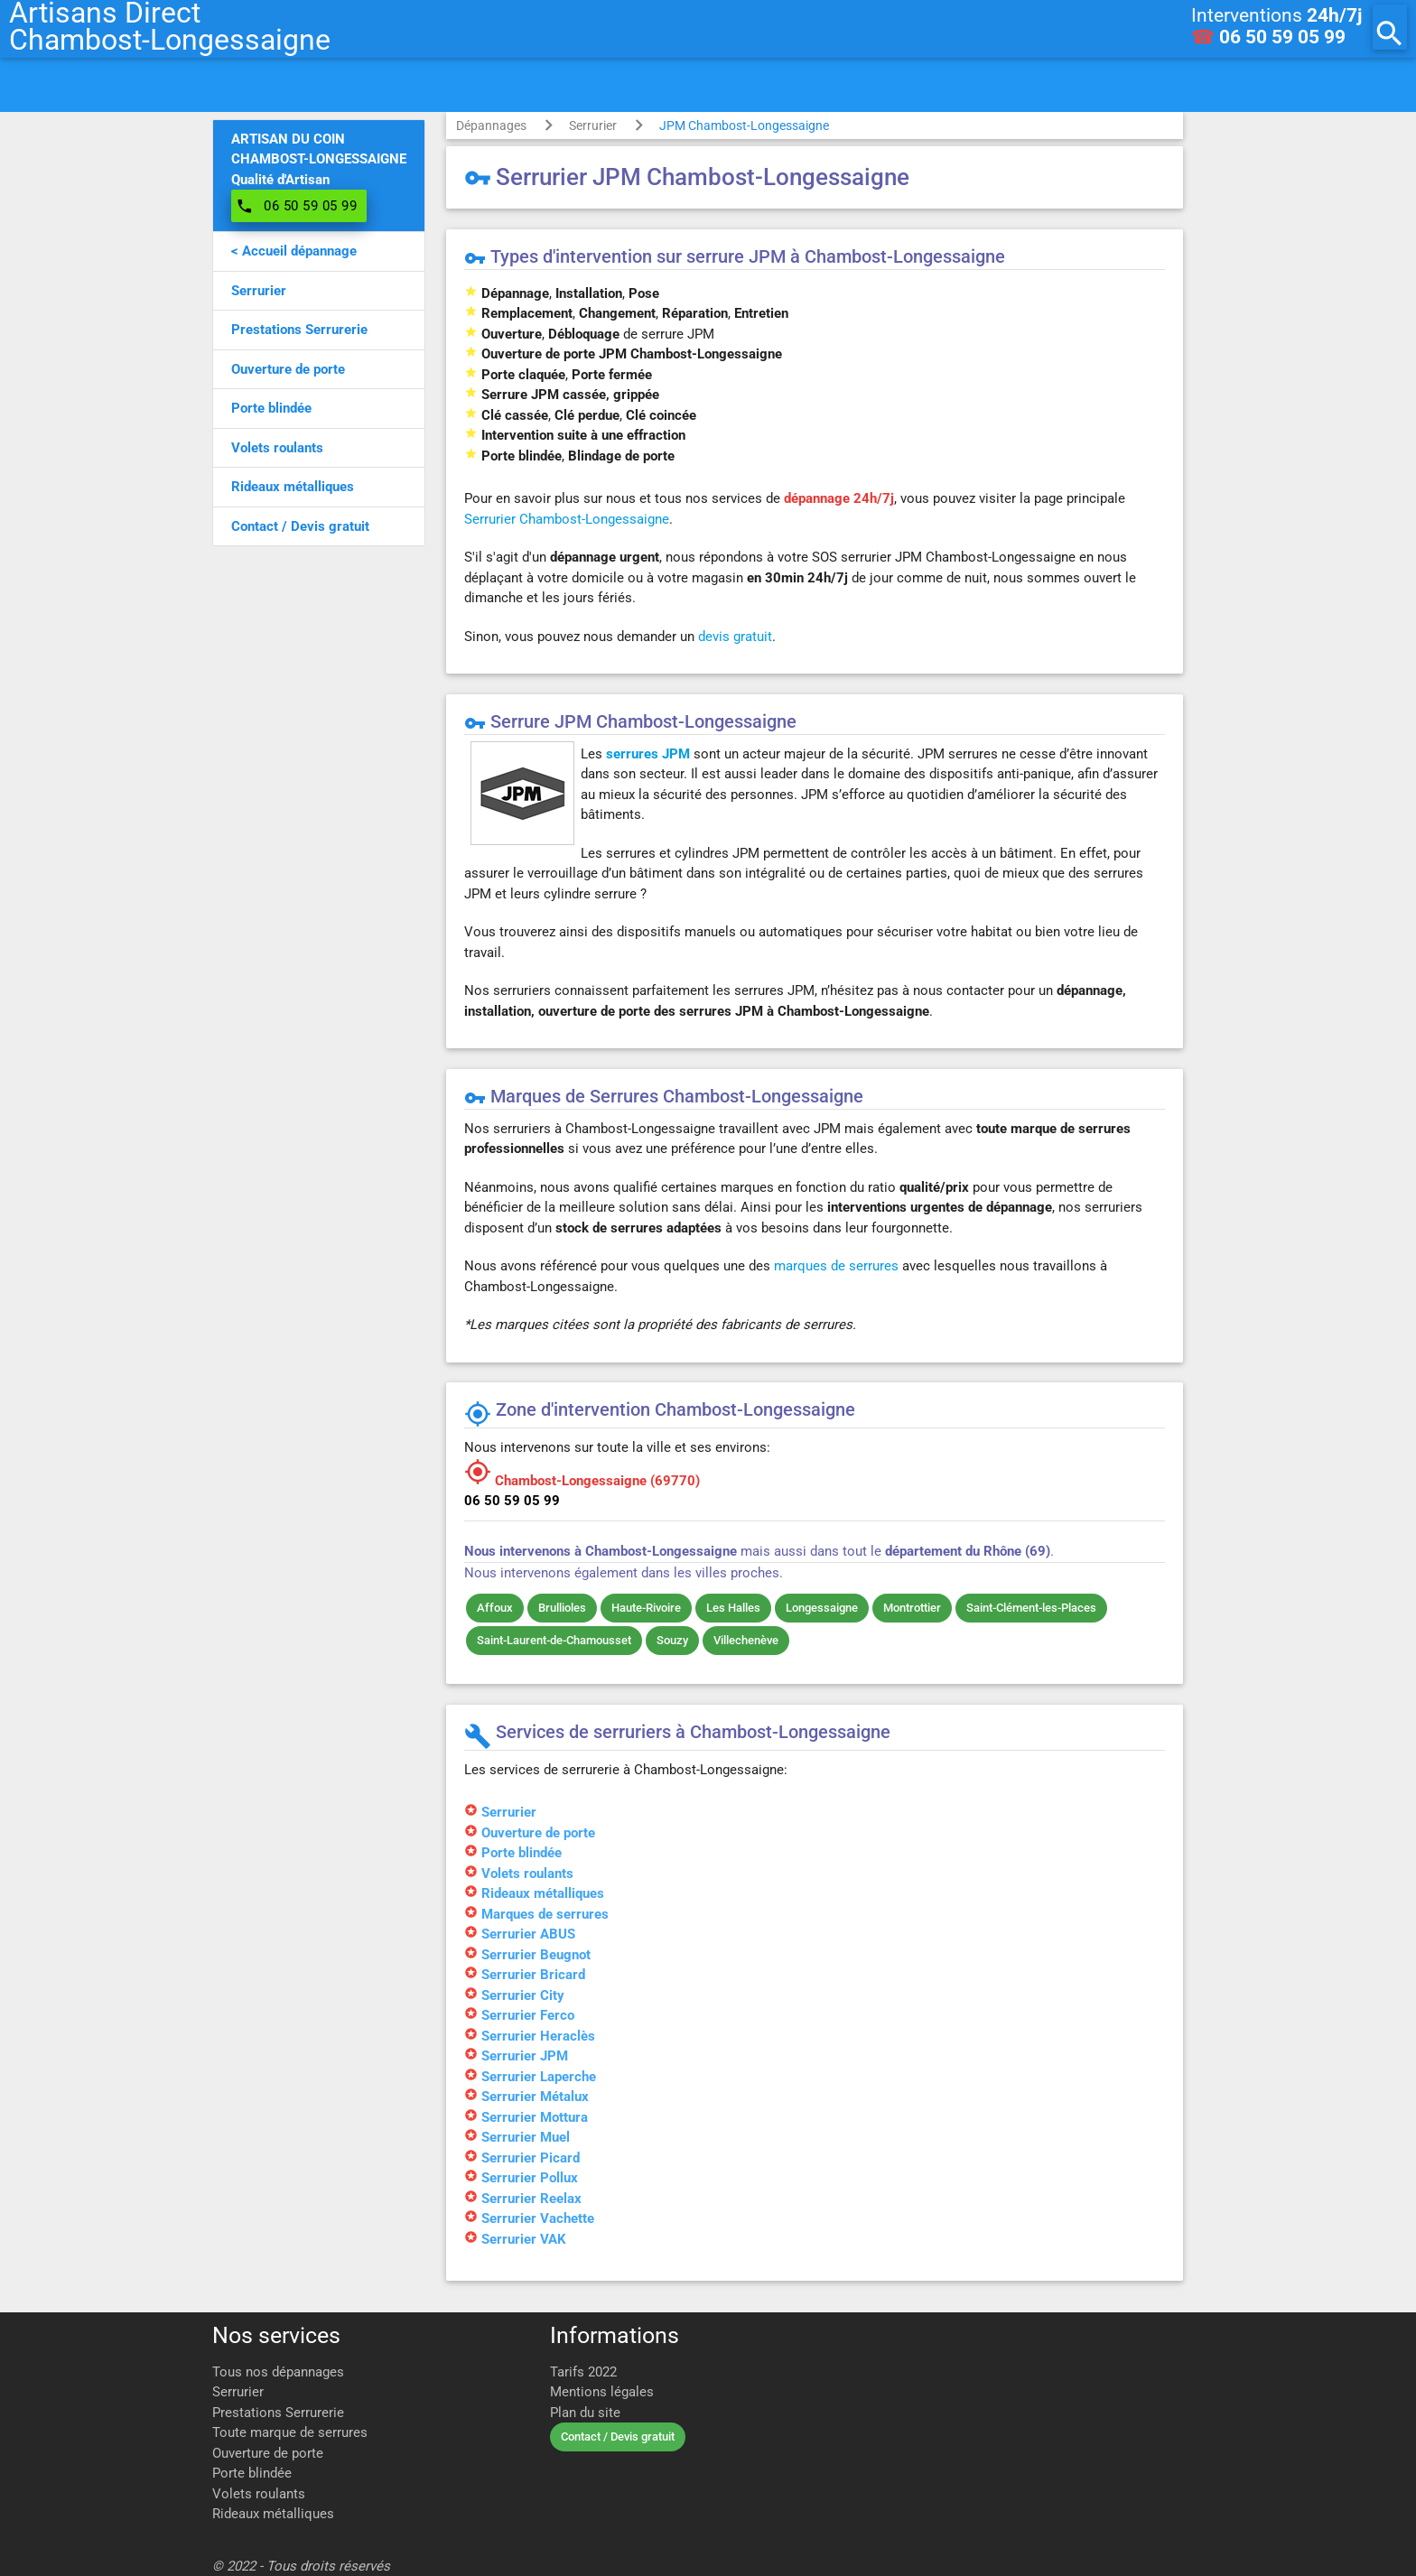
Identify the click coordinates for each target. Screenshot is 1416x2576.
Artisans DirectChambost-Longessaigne (170, 27)
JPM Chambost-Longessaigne (744, 125)
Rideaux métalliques (273, 2514)
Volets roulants (258, 2494)
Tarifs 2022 (583, 2372)
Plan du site (585, 2412)
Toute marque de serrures (290, 2432)
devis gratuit (735, 636)
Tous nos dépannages (278, 2372)
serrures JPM (648, 754)
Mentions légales (602, 2392)
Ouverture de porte (267, 2453)
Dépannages (491, 125)
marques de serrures (836, 1266)
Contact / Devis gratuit (618, 2436)
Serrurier (593, 125)
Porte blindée (252, 2473)
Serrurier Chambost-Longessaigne (566, 519)
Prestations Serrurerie (278, 2412)
